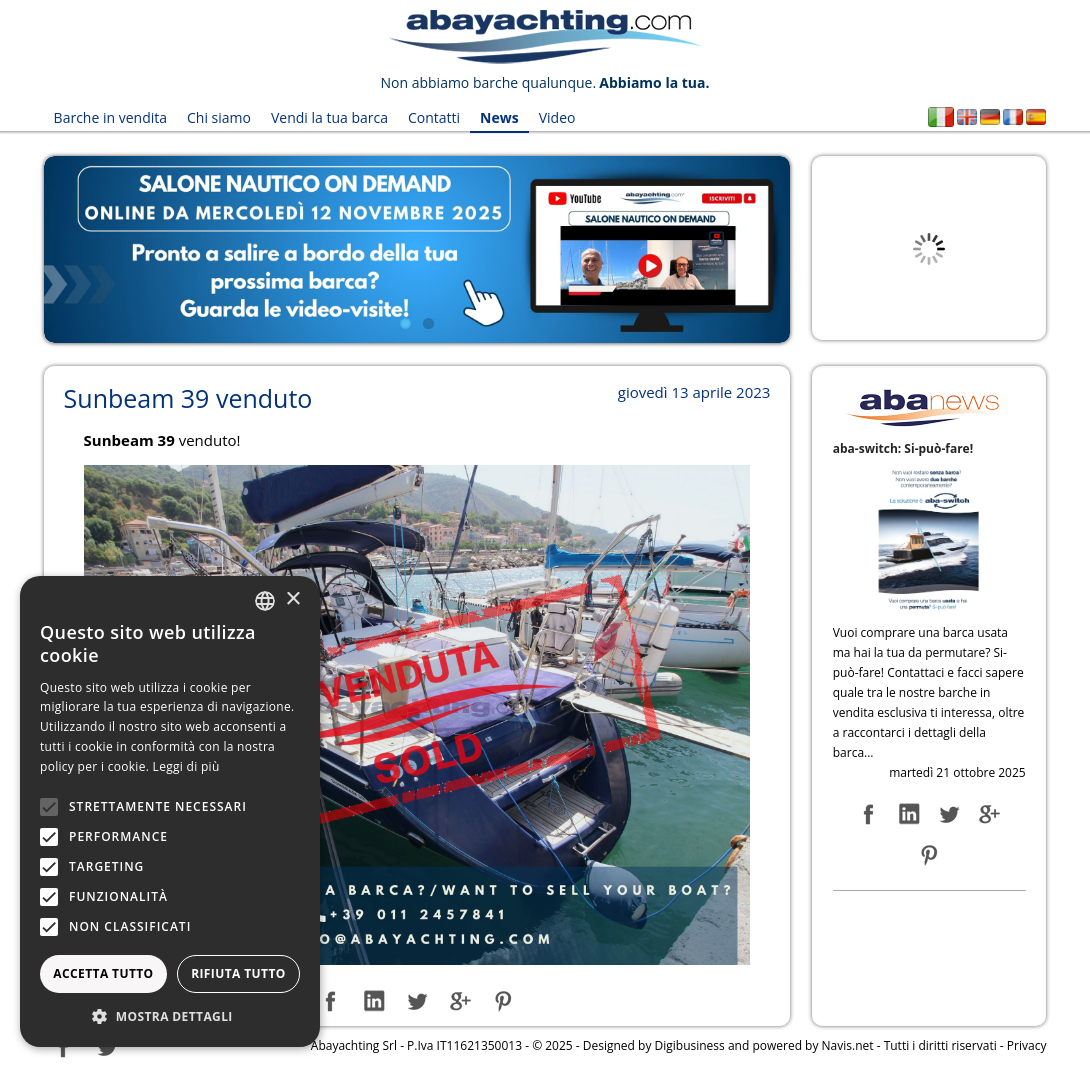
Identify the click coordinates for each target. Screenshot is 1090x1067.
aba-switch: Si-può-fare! (903, 448)
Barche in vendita (110, 117)
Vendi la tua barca (329, 117)
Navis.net (848, 1045)
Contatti (434, 117)
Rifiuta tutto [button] (238, 973)
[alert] (170, 811)
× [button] (292, 599)
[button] (170, 1016)
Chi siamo (219, 117)
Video (557, 117)
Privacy (1027, 1045)
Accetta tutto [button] (103, 973)
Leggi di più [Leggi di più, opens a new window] (186, 766)
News (499, 117)
